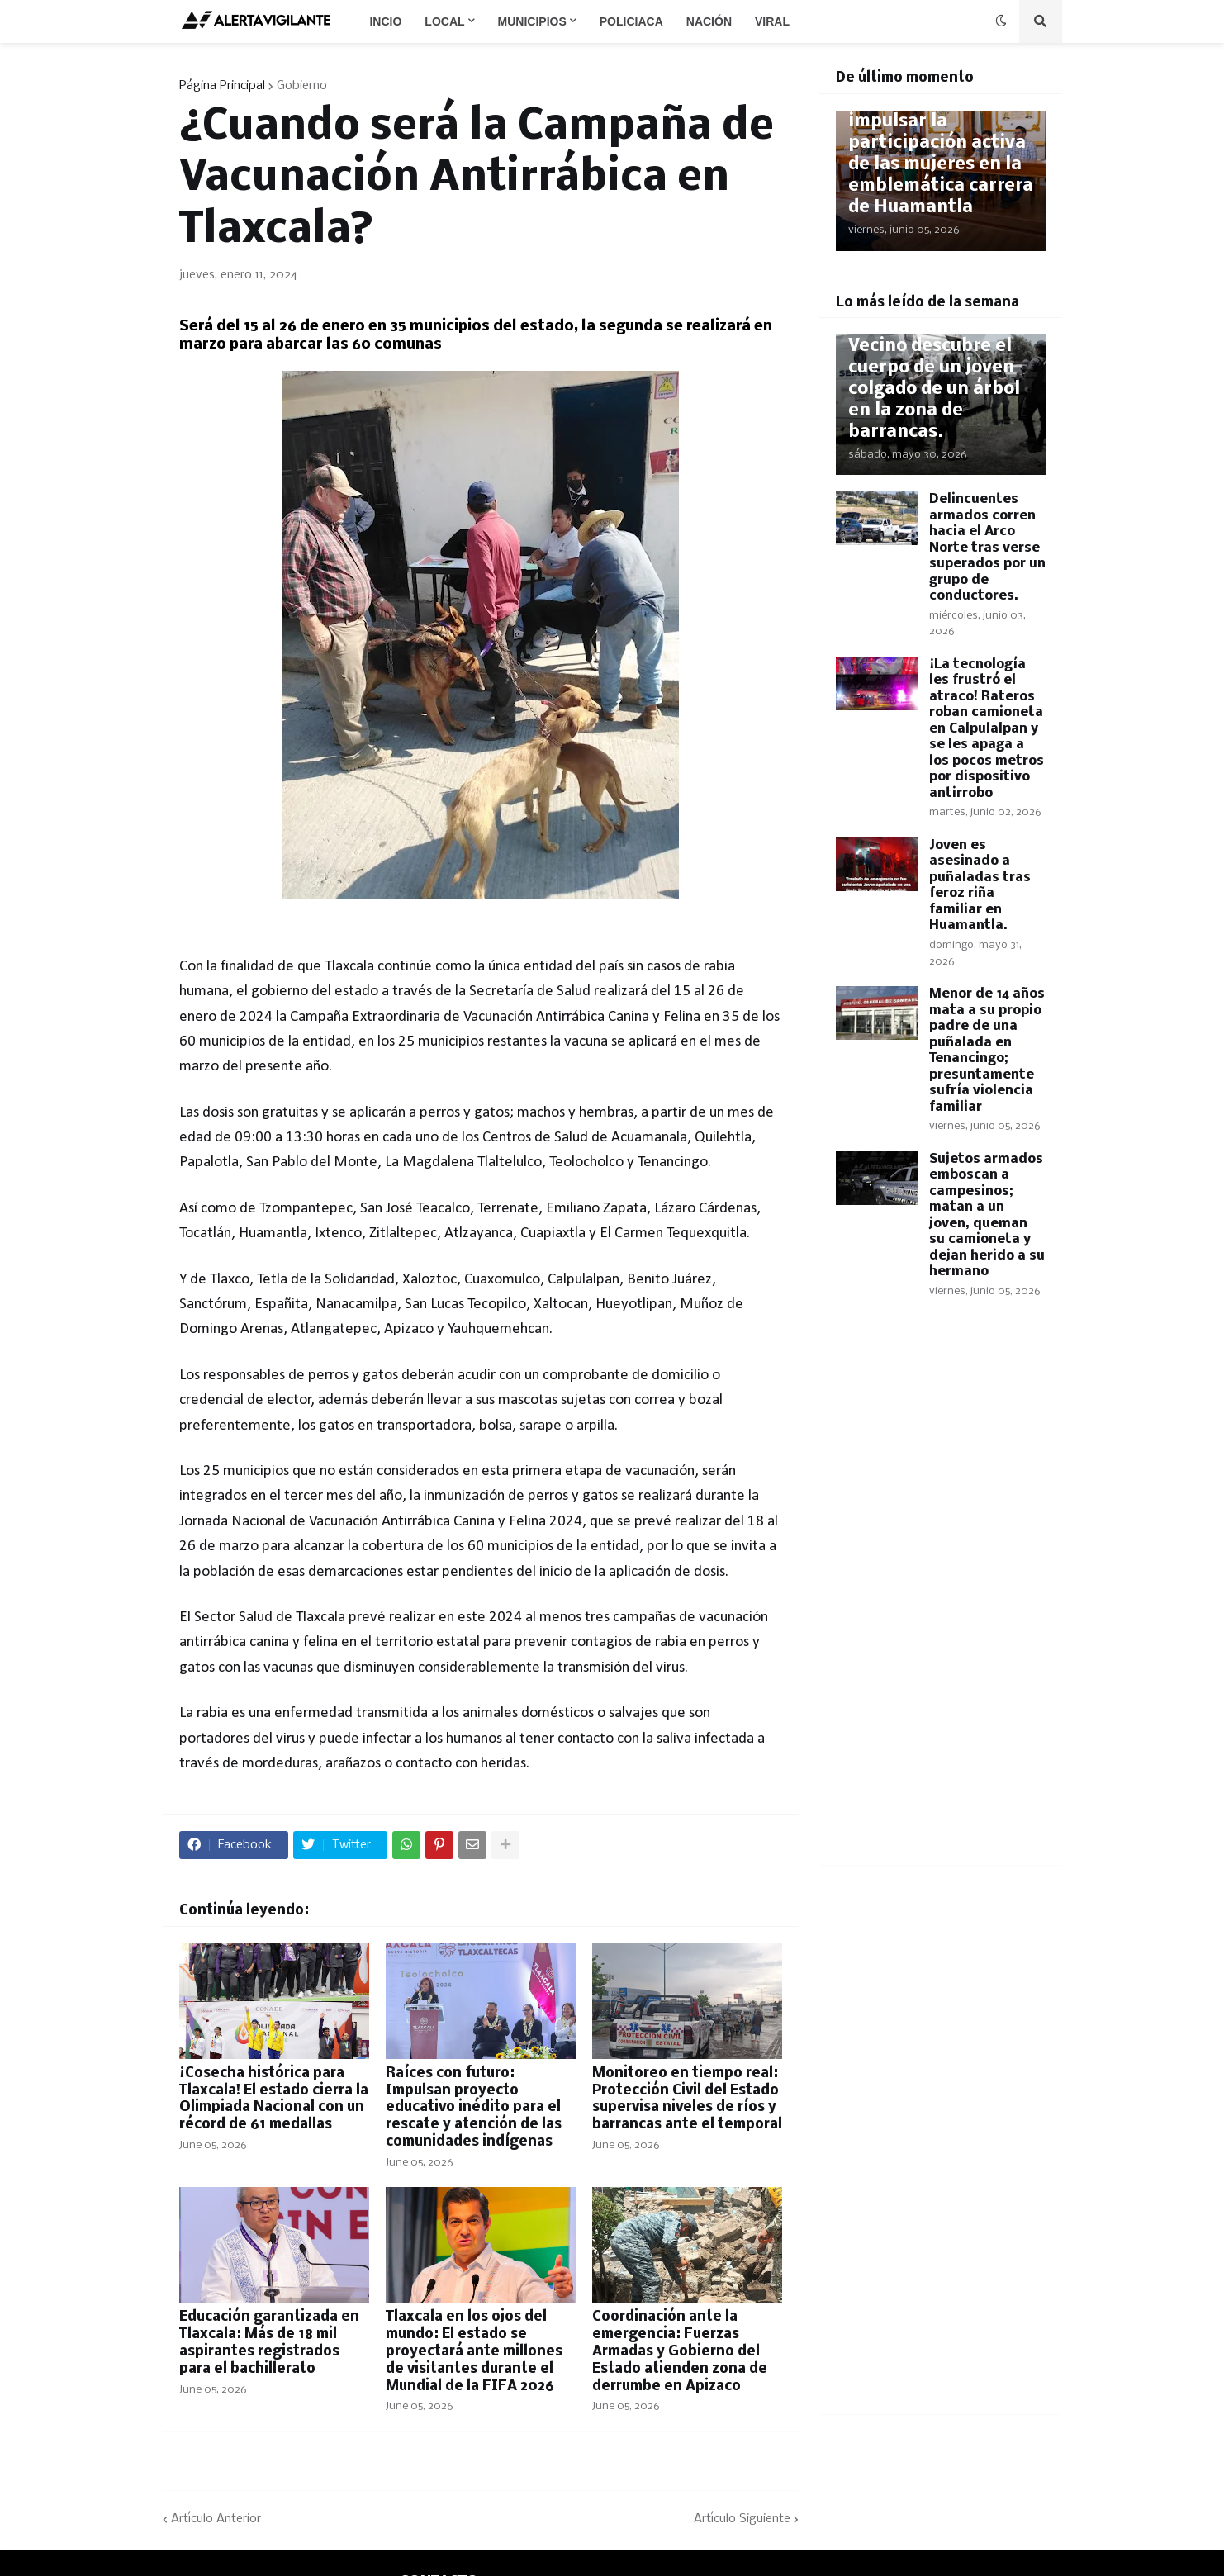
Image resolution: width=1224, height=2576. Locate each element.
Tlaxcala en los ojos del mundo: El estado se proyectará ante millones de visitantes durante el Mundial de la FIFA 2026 (474, 2351)
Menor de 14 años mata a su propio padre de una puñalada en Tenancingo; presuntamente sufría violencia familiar (987, 1050)
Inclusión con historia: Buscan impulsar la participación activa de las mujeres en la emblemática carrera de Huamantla (940, 143)
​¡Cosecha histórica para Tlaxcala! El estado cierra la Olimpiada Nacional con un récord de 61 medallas (273, 2099)
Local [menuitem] (444, 21)
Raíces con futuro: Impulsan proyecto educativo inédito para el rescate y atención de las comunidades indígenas (474, 2108)
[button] (1001, 21)
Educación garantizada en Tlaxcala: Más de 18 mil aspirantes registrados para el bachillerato (269, 2342)
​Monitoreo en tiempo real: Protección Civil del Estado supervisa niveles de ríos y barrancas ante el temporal (687, 2099)
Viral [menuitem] (772, 21)
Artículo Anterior (216, 2519)
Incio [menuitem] (385, 21)
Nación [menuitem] (709, 21)
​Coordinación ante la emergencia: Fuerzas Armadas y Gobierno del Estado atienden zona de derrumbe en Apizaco (679, 2351)
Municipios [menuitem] (532, 21)
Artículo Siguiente (742, 2519)
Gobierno (302, 86)
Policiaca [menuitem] (631, 21)
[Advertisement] (941, 1600)
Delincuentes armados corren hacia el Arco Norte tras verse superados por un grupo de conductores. (987, 547)
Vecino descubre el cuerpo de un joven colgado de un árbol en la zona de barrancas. (934, 389)
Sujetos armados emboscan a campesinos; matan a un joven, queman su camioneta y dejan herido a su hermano (987, 1215)
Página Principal (222, 86)
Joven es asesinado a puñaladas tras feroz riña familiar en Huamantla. (980, 885)
